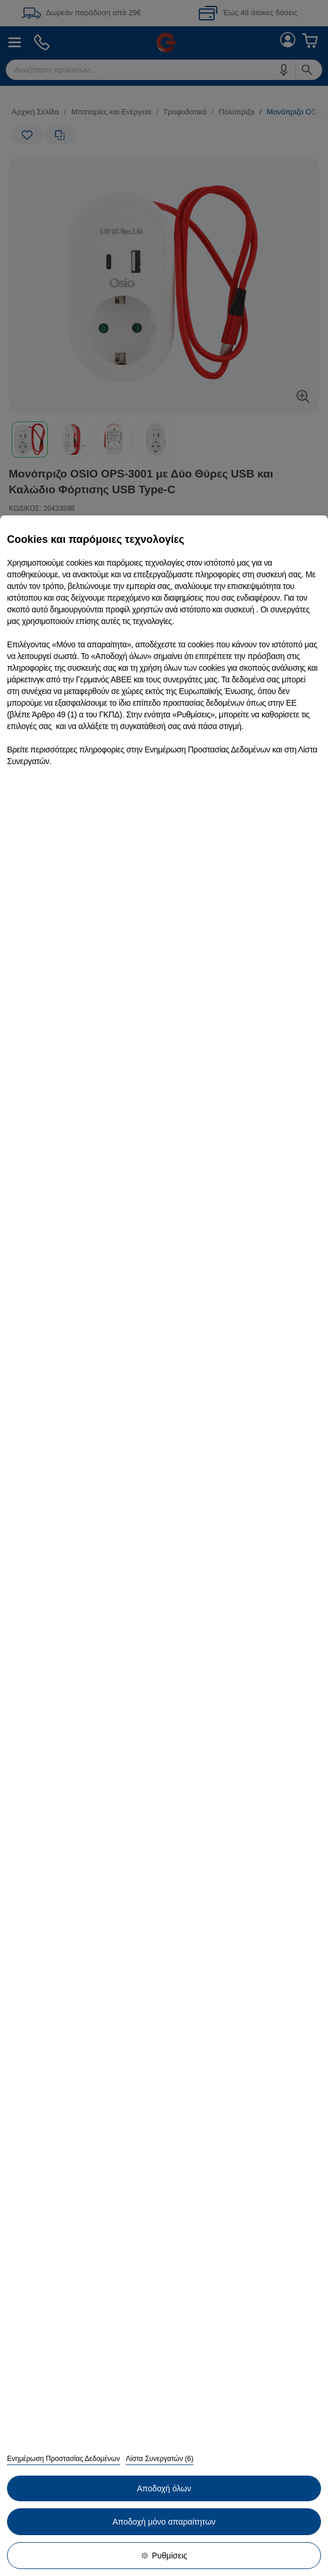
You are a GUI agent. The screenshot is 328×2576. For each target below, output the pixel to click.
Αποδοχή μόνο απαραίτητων (164, 2521)
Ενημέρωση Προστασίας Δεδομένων (63, 2459)
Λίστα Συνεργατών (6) (159, 2459)
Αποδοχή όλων (164, 2488)
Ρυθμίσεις (164, 2555)
